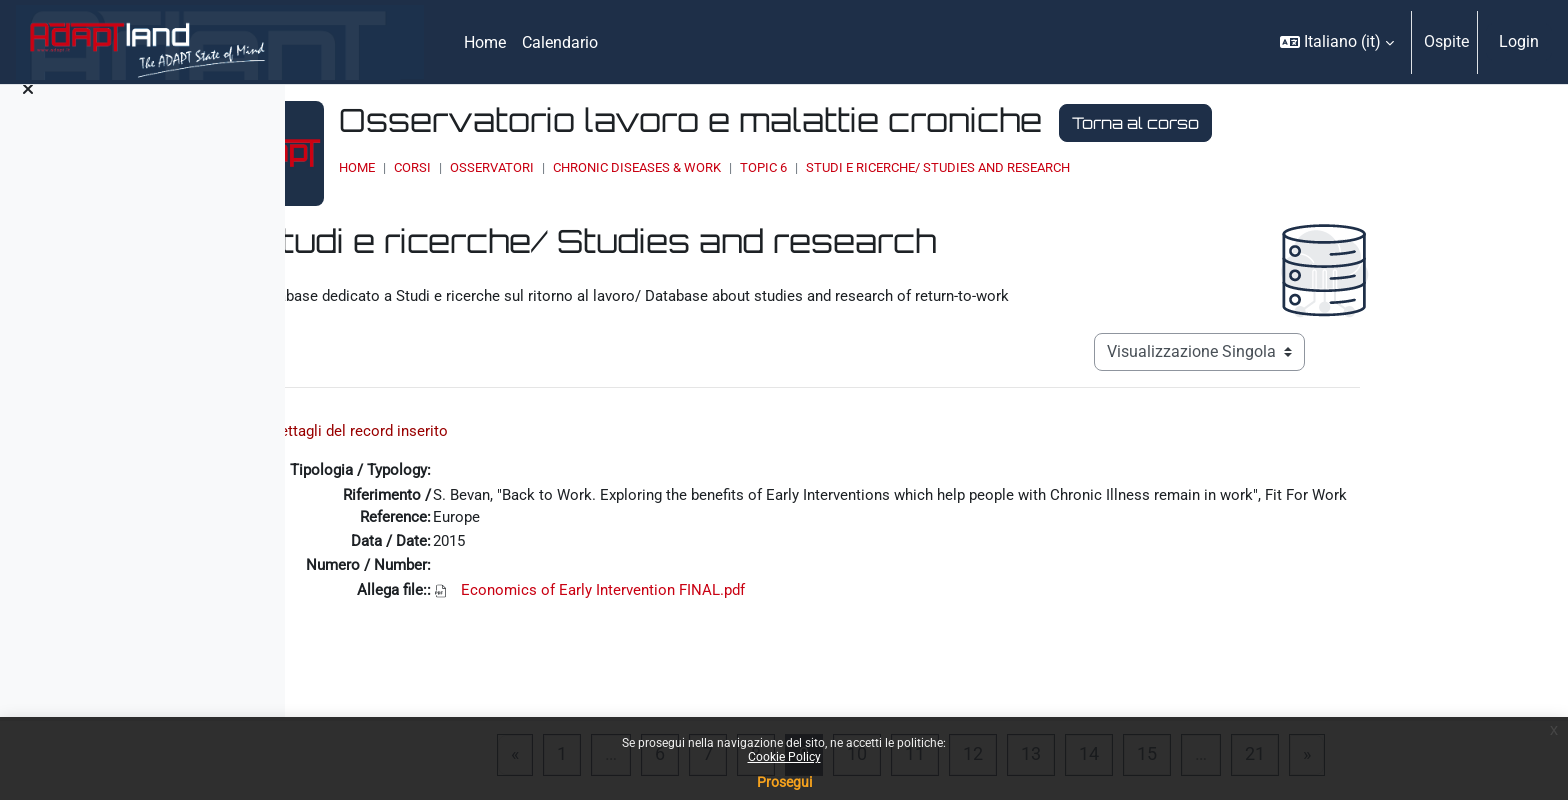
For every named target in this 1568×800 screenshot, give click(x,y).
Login (1519, 41)
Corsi (598, 167)
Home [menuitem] (485, 42)
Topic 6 (949, 167)
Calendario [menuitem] (560, 42)
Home (543, 167)
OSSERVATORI (678, 167)
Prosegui (784, 782)
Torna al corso (1321, 123)
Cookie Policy (784, 757)
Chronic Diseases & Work (823, 167)
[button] (1337, 42)
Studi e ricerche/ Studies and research (1124, 167)
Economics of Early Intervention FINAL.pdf (724, 588)
